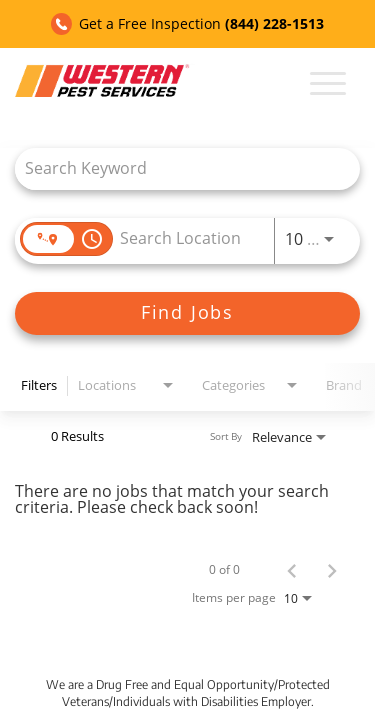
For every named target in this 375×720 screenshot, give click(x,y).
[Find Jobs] (187, 313)
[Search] (187, 313)
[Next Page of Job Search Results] (332, 570)
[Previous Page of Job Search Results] (292, 570)
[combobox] (177, 168)
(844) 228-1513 (274, 24)
